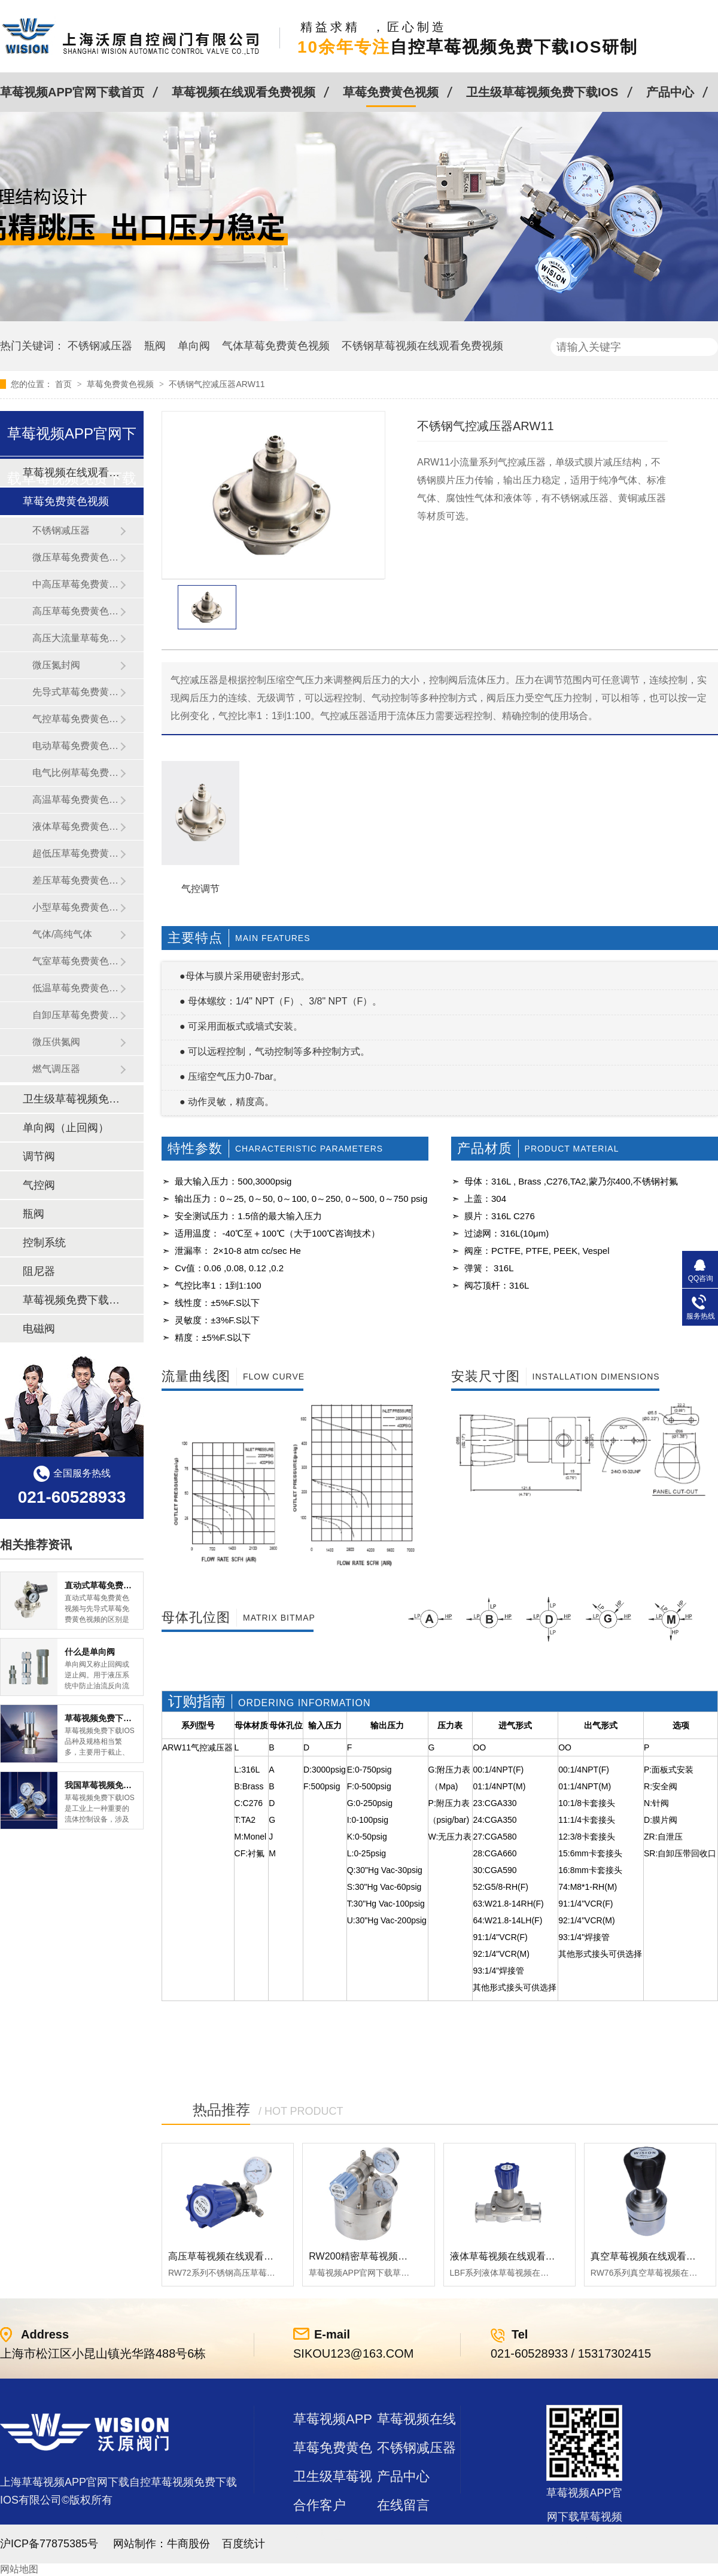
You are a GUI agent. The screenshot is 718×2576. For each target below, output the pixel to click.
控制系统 (44, 1243)
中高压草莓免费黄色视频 (76, 584)
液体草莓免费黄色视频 (76, 826)
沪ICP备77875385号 (49, 2544)
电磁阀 (39, 1329)
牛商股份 (188, 2544)
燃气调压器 (56, 1069)
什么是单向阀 (90, 1652)
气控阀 (39, 1185)
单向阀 (194, 346)
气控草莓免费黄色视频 (76, 719)
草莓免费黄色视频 (391, 92)
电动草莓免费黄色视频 (76, 746)
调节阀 (39, 1156)
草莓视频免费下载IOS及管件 (71, 1300)
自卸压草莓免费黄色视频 (76, 1015)
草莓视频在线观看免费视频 (243, 92)
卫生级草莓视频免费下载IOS (542, 92)
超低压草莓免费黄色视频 (76, 853)
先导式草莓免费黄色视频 (76, 692)
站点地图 (319, 2533)
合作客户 (319, 2505)
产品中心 (670, 92)
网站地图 (19, 2569)
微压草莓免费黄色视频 (76, 557)
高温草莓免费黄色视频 (76, 799)
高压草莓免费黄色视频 (76, 611)
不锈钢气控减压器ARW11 (216, 384)
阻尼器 (39, 1271)
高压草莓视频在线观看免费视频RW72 (248, 2256)
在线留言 (403, 2505)
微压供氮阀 (56, 1042)
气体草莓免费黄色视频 (276, 346)
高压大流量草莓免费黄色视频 (76, 638)
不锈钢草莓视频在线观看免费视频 (422, 346)
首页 (64, 384)
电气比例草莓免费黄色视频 (76, 773)
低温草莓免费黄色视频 (76, 988)
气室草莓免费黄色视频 (76, 961)
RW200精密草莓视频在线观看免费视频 (391, 2256)
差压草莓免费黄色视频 (76, 880)
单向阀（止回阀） (66, 1128)
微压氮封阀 (56, 665)
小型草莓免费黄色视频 (76, 907)
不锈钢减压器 (100, 346)
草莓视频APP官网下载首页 (72, 92)
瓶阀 (155, 346)
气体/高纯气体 (62, 934)
